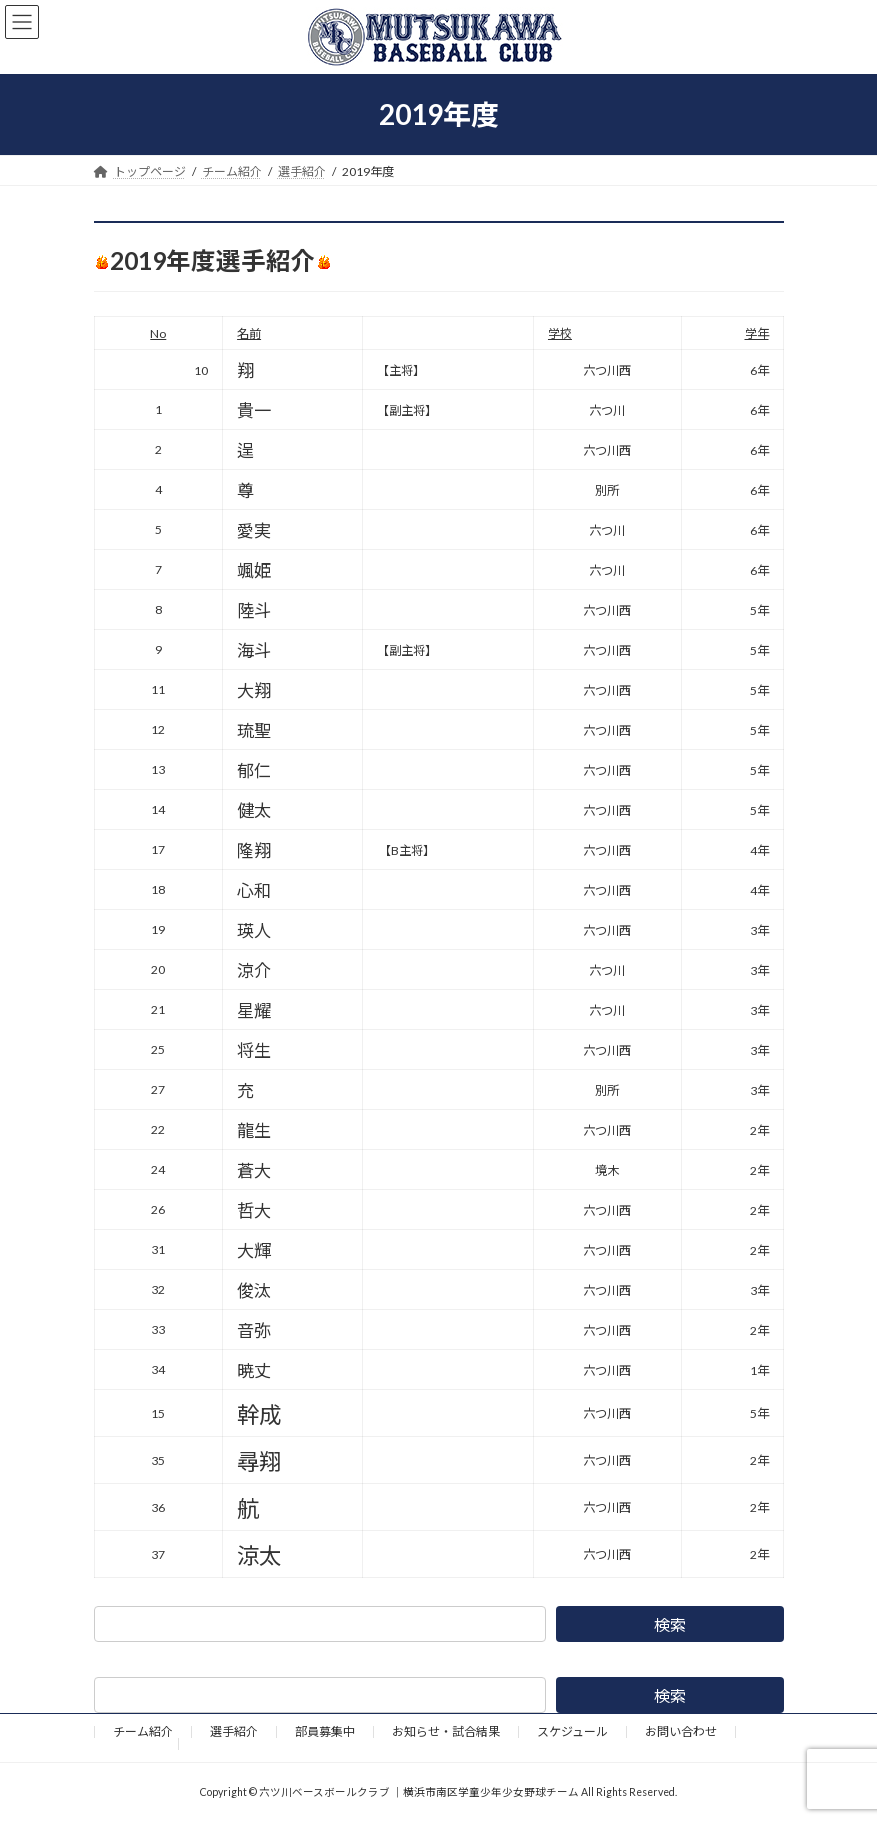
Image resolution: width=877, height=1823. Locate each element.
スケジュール (572, 1731)
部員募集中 (325, 1731)
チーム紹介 (143, 1731)
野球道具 (136, 1743)
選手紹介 (234, 1731)
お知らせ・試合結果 (446, 1731)
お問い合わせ (681, 1731)
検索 (670, 1624)
